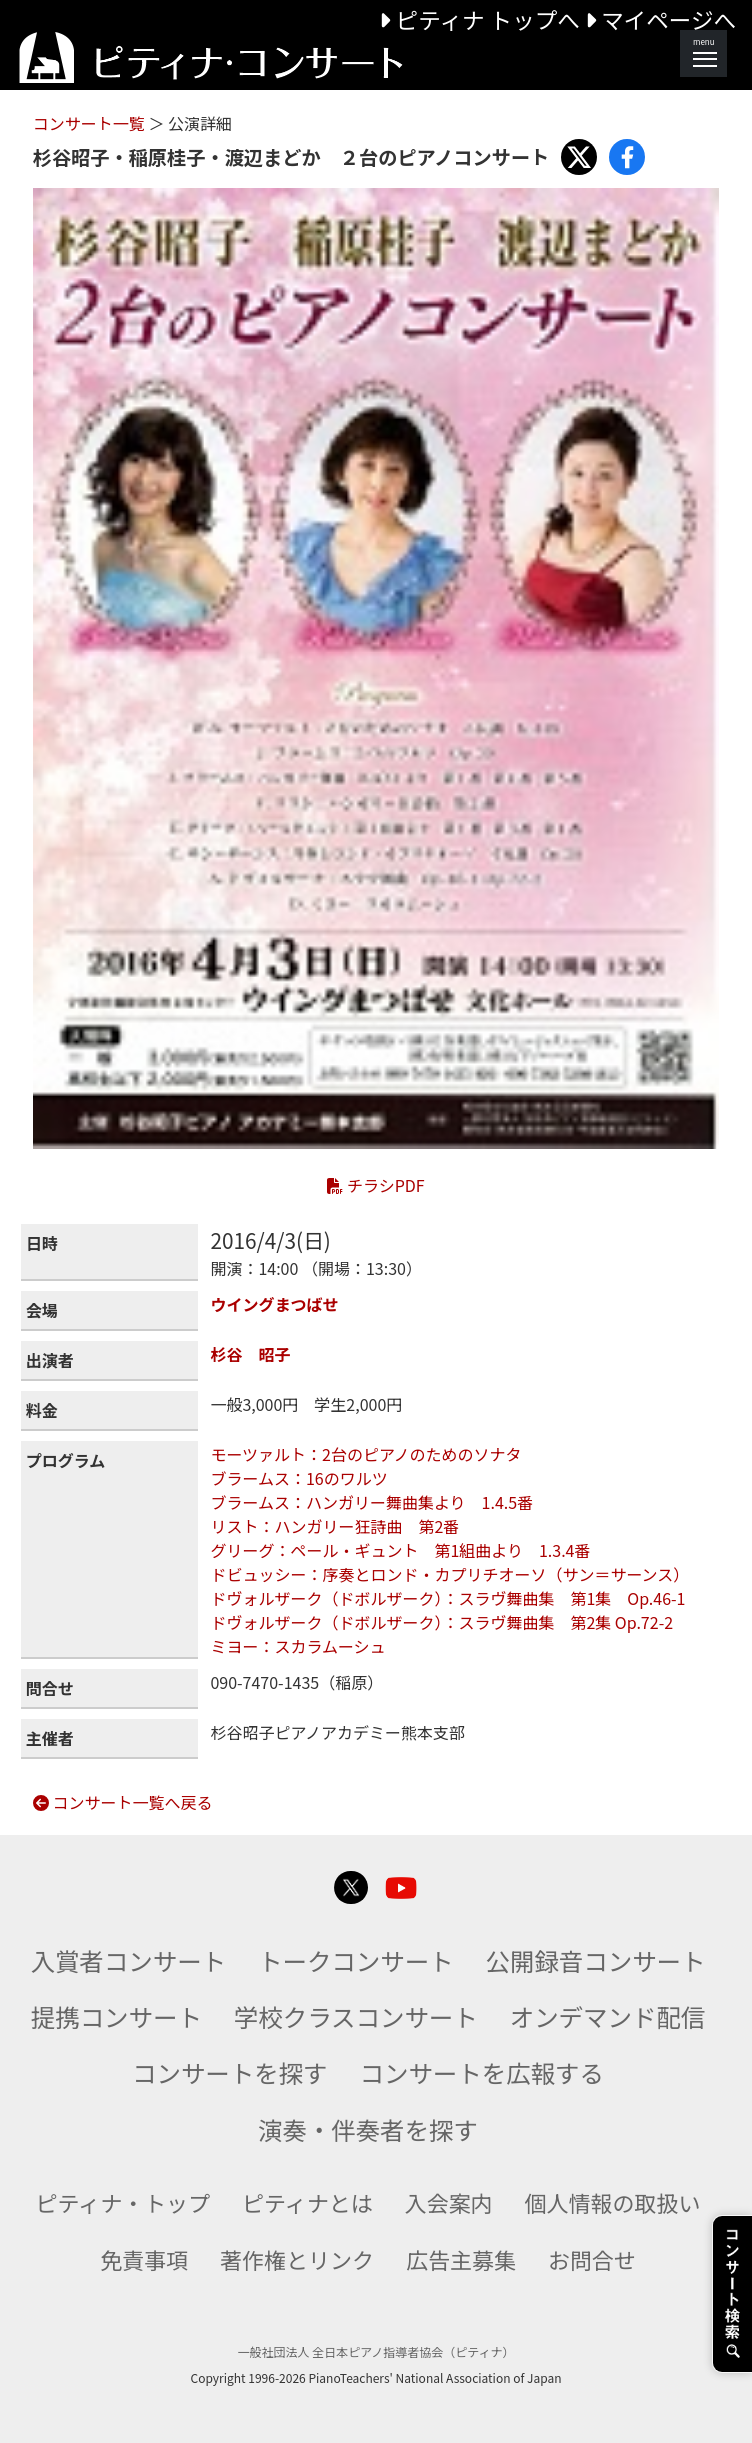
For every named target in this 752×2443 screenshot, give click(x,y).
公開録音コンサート (596, 1960)
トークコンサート (356, 1960)
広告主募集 (461, 2259)
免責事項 (144, 2259)
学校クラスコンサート (356, 2016)
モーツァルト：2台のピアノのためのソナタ (373, 1454)
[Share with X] (579, 157)
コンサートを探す (230, 2072)
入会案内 (449, 2202)
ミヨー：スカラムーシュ (297, 1646)
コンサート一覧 (91, 123)
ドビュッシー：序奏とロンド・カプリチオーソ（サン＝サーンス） (449, 1574)
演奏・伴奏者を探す (368, 2129)
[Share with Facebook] (627, 157)
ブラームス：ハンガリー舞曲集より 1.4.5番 (371, 1502)
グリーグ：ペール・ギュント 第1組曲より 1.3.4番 (400, 1550)
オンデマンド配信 (608, 2016)
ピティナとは (307, 2202)
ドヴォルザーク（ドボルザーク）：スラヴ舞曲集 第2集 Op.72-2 (441, 1622)
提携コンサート (116, 2016)
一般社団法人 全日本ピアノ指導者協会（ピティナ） (376, 2351)
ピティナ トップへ (481, 19)
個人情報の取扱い (613, 2202)
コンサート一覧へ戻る (123, 1802)
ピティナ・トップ (123, 2202)
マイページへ (660, 19)
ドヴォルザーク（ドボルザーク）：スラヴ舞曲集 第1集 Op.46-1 (447, 1598)
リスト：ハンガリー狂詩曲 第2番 (334, 1526)
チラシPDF (375, 1185)
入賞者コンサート (129, 1960)
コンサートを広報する (482, 2072)
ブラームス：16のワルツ (298, 1478)
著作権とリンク (297, 2259)
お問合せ (592, 2259)
